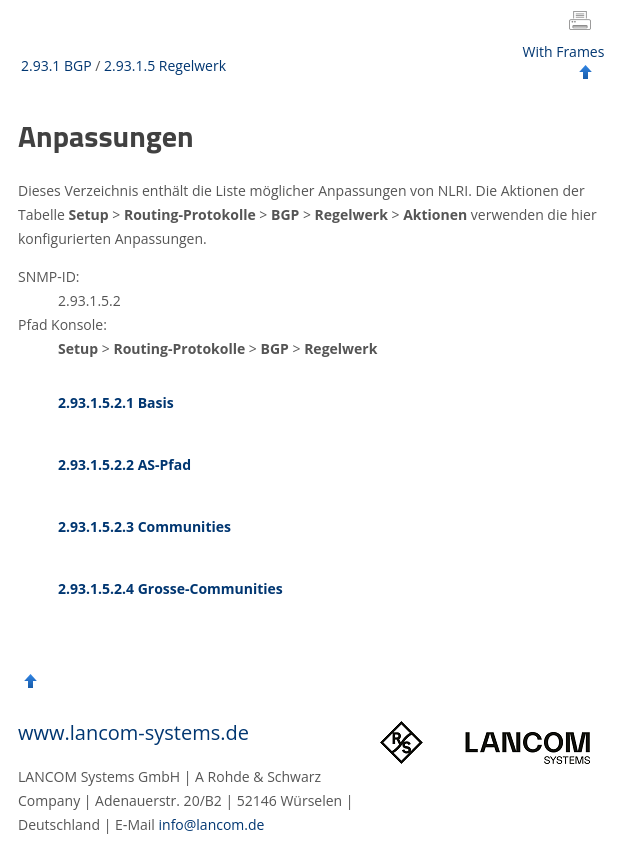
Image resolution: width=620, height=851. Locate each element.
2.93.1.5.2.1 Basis (116, 402)
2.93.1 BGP (56, 65)
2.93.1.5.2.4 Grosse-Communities (170, 588)
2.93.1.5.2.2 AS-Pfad (124, 464)
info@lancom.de (212, 824)
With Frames (564, 51)
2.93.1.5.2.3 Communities (144, 526)
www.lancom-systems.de (133, 732)
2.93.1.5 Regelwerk (165, 65)
